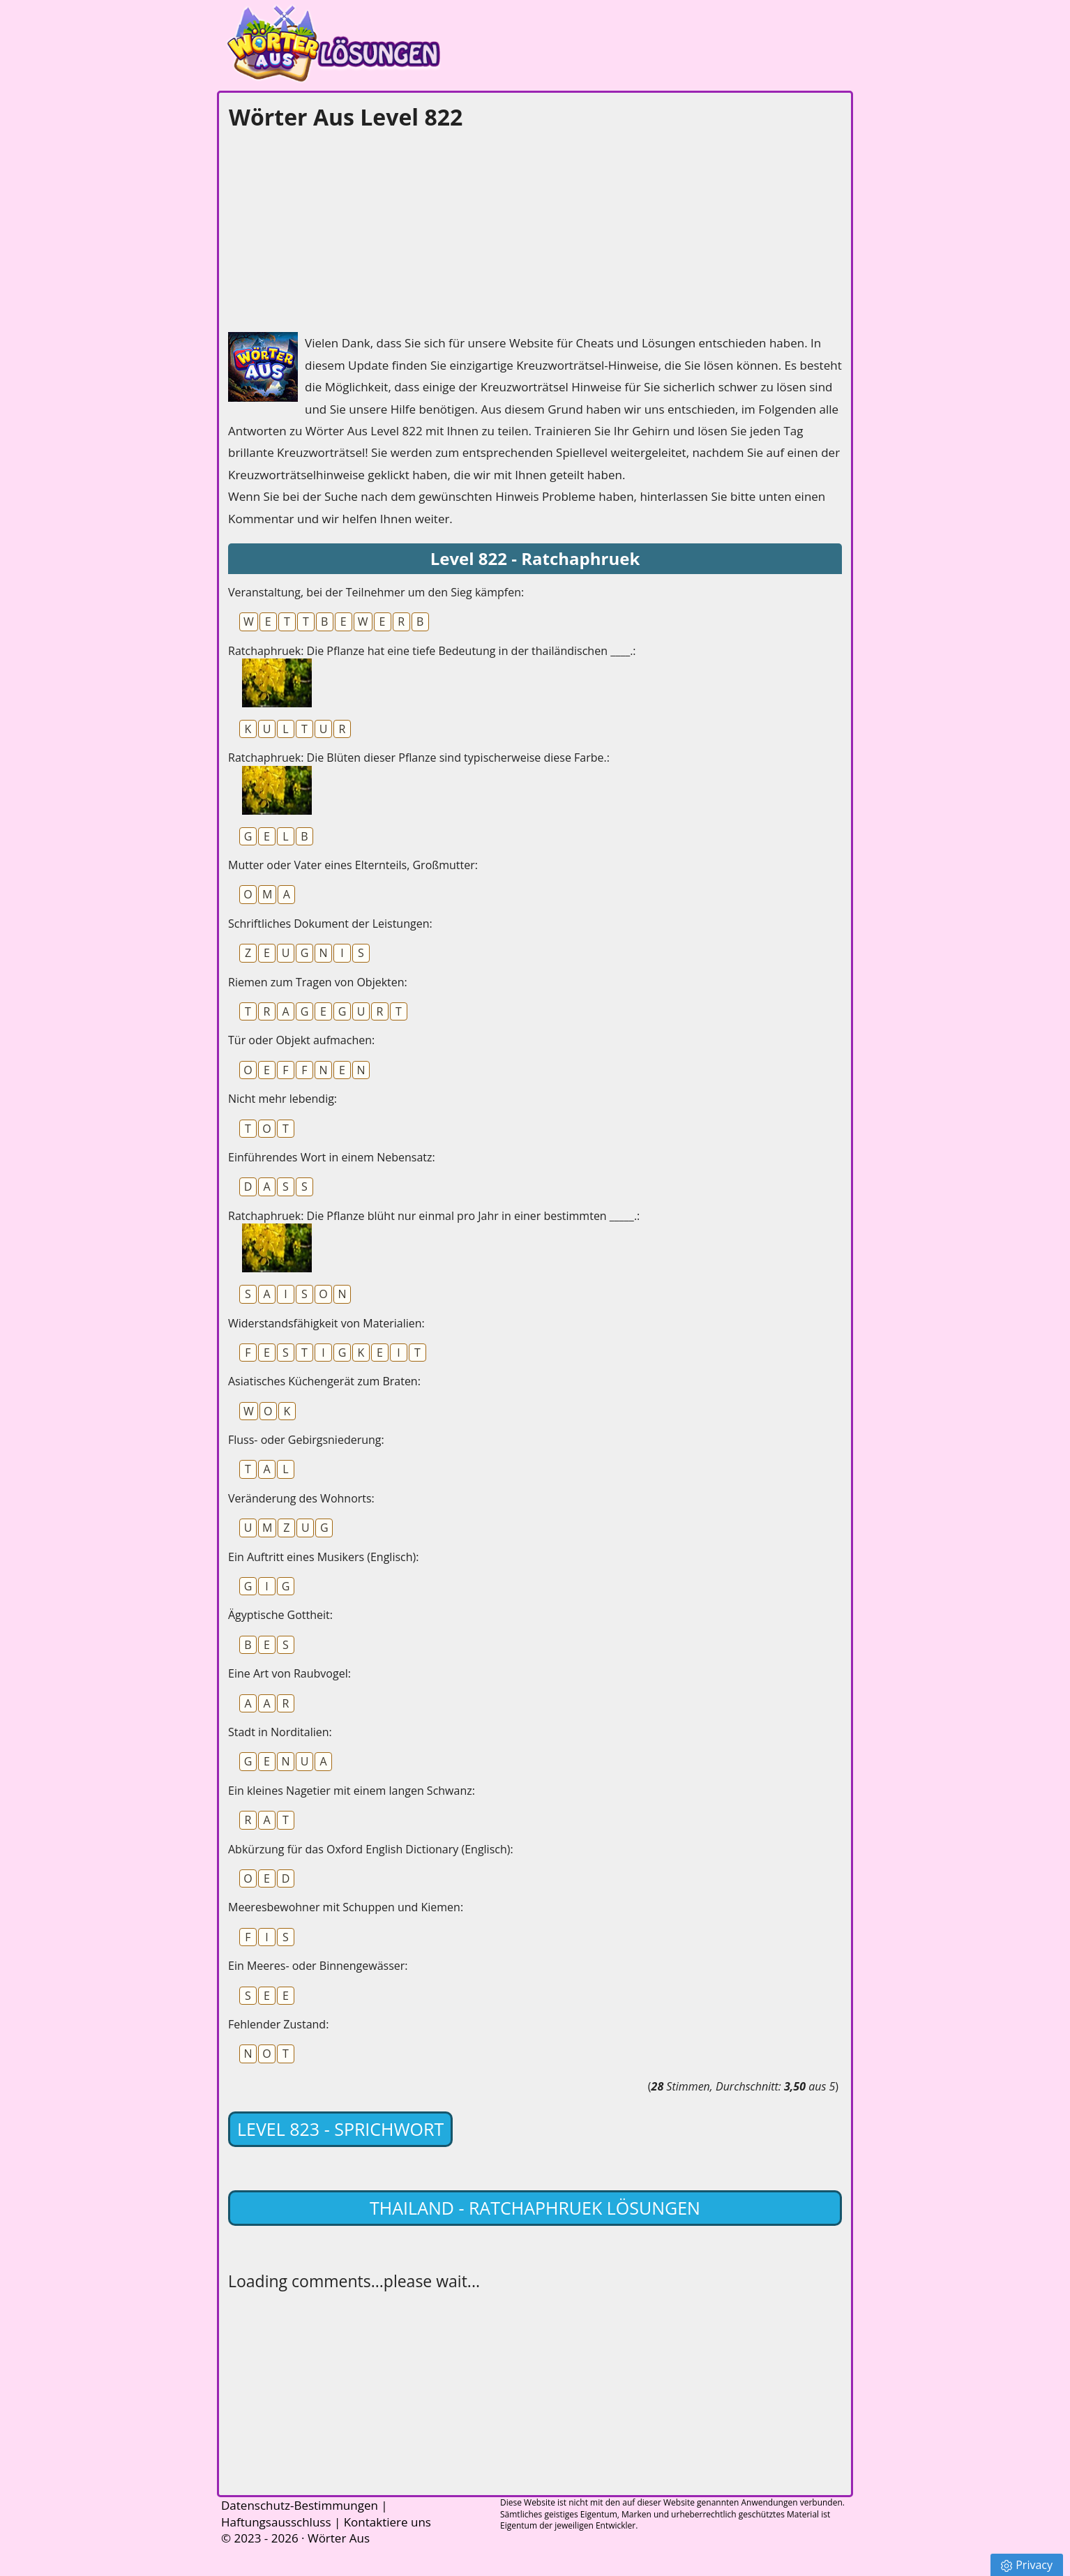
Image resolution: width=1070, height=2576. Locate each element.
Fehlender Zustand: (278, 2024)
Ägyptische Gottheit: (280, 1614)
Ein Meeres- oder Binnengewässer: (318, 1965)
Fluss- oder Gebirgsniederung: (306, 1439)
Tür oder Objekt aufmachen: (301, 1040)
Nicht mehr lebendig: (282, 1098)
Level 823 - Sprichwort (340, 2129)
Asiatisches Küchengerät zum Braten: (324, 1381)
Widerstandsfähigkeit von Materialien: (326, 1323)
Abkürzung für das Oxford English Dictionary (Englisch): (370, 1849)
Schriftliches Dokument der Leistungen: (330, 923)
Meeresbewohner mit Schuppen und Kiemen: (345, 1907)
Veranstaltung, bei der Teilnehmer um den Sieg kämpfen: (376, 592)
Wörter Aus (339, 2538)
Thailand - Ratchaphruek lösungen (535, 2208)
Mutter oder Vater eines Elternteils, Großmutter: (353, 865)
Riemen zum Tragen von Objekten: (317, 982)
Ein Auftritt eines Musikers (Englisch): (323, 1557)
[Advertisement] (332, 227)
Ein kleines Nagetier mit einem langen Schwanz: (351, 1790)
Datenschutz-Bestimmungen (299, 2505)
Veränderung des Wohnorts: (301, 1498)
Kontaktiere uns (387, 2522)
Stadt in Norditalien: (280, 1732)
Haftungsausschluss (276, 2522)
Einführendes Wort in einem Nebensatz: (331, 1157)
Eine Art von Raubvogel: (289, 1673)
